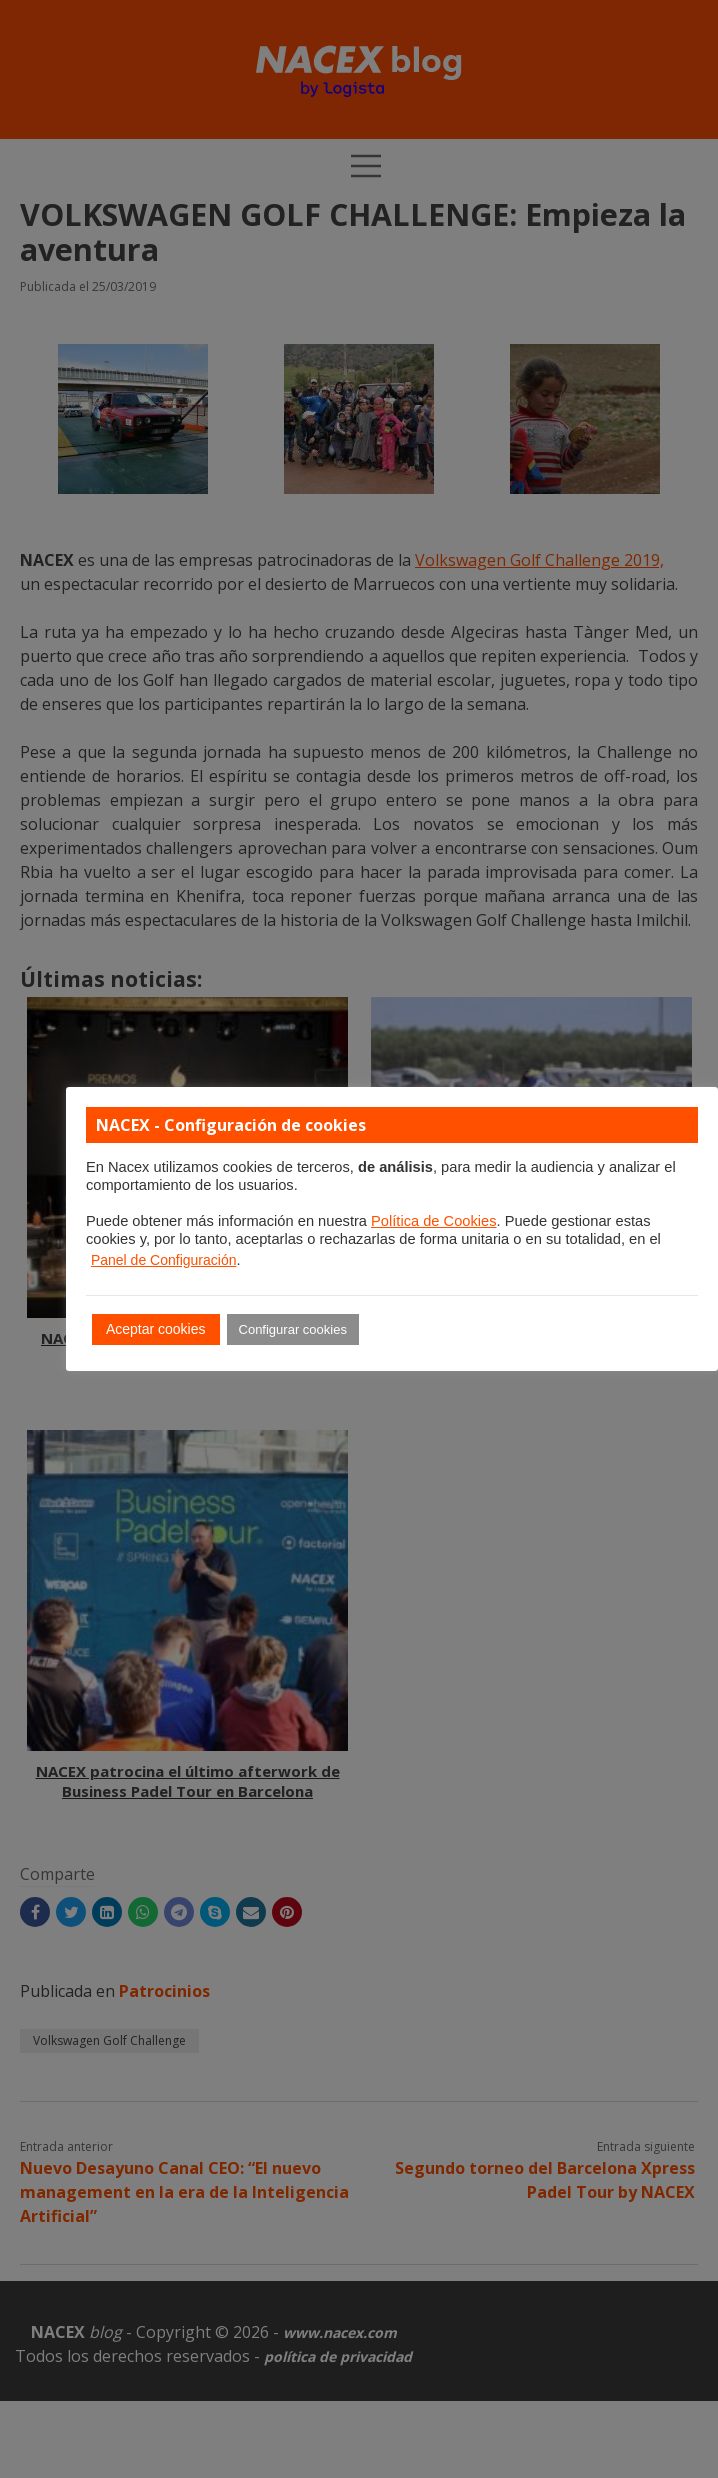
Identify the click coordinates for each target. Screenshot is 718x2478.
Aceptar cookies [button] (156, 1329)
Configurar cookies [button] (293, 1329)
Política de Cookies (433, 1221)
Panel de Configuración (164, 1260)
